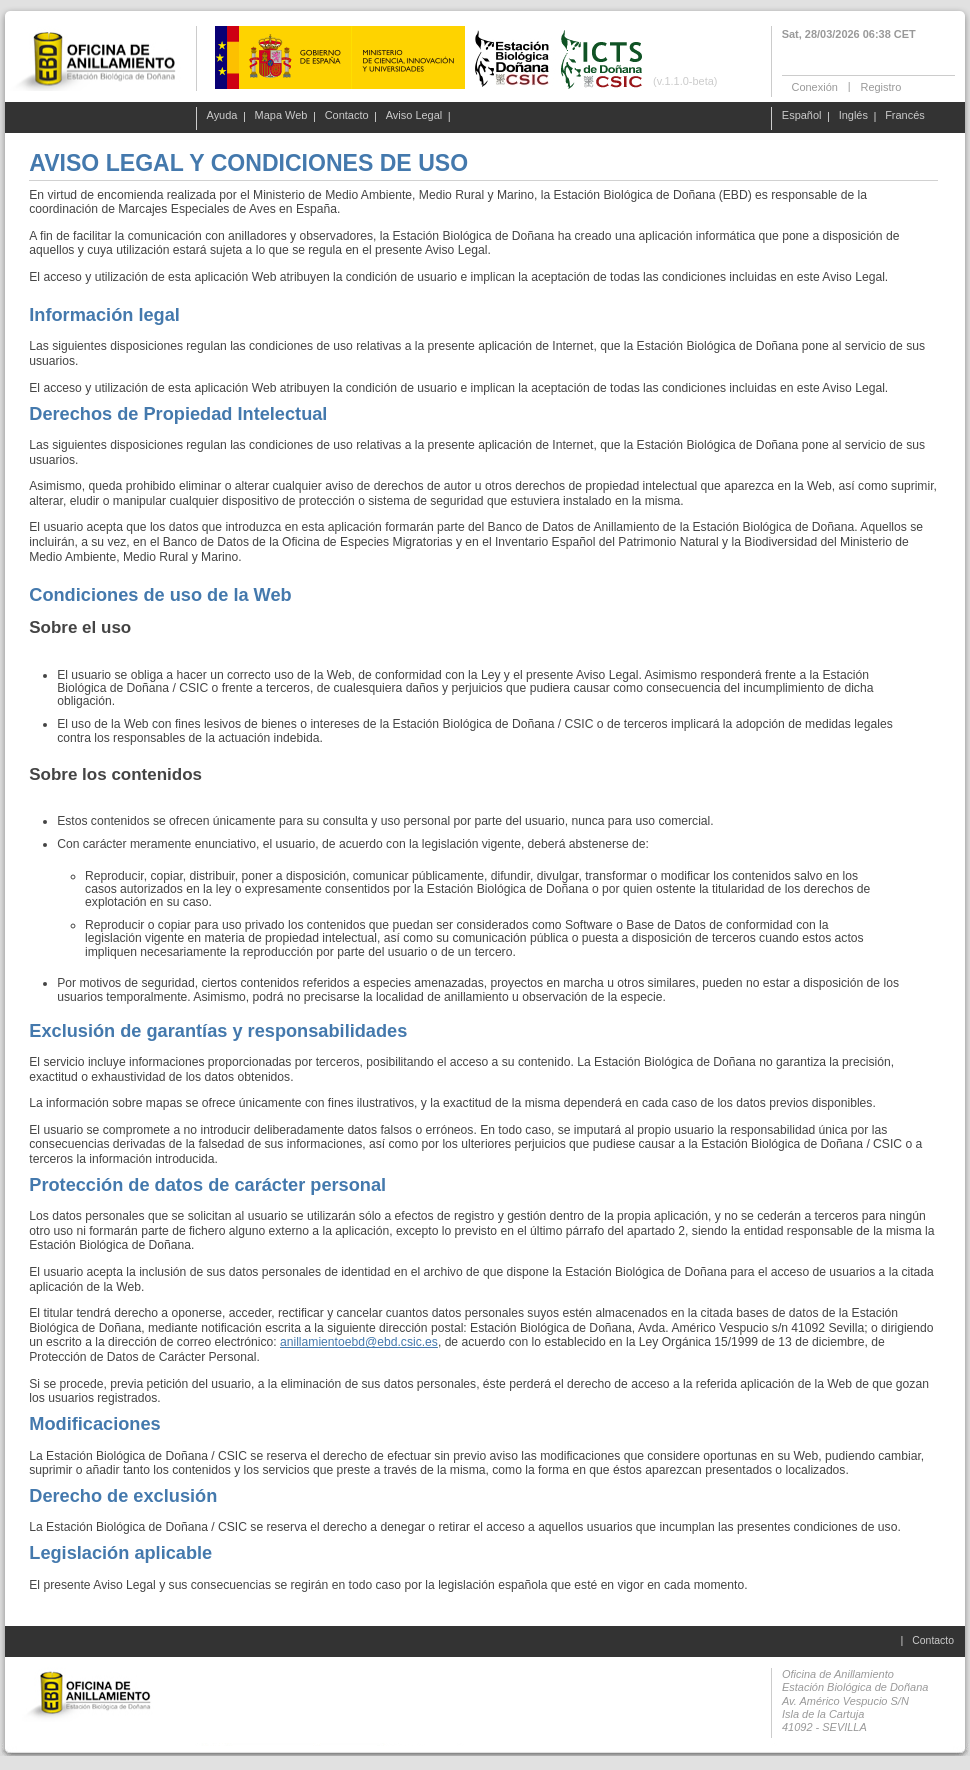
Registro (880, 86)
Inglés (853, 116)
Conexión (815, 86)
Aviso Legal (414, 116)
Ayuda (222, 116)
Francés (905, 116)
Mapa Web (281, 116)
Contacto (347, 116)
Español (802, 116)
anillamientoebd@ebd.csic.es (359, 1342)
